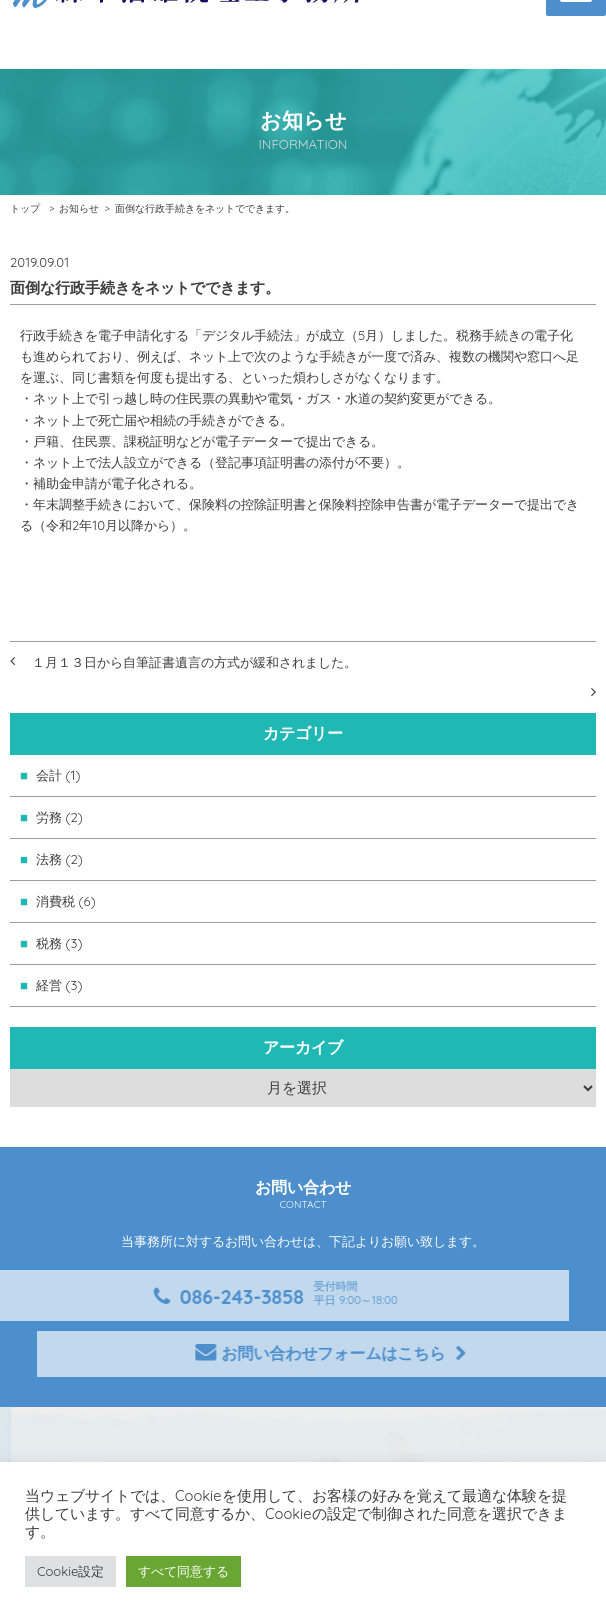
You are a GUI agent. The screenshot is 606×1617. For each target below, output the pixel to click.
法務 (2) (59, 859)
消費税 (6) (66, 901)
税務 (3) (59, 943)
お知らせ (79, 208)
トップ (25, 208)
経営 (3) (59, 985)
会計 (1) (58, 775)
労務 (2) (59, 817)
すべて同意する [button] (183, 1571)
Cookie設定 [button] (70, 1571)
